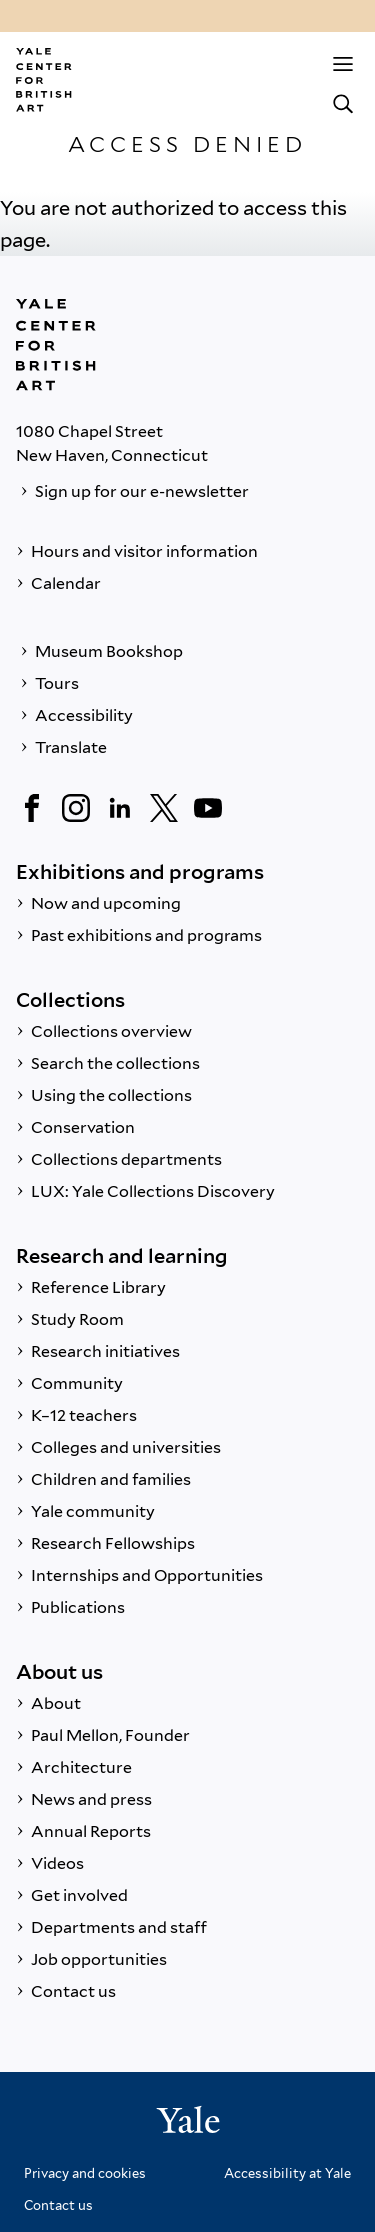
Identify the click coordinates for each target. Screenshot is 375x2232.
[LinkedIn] (120, 808)
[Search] (343, 104)
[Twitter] (164, 808)
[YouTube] (208, 808)
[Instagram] (76, 808)
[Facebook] (32, 808)
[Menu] (343, 64)
